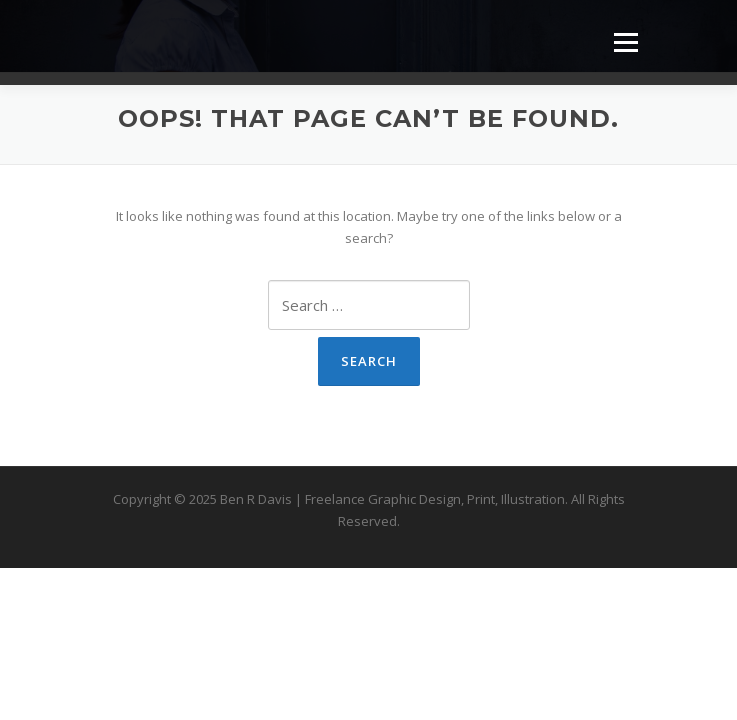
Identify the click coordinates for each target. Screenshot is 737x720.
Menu (625, 42)
